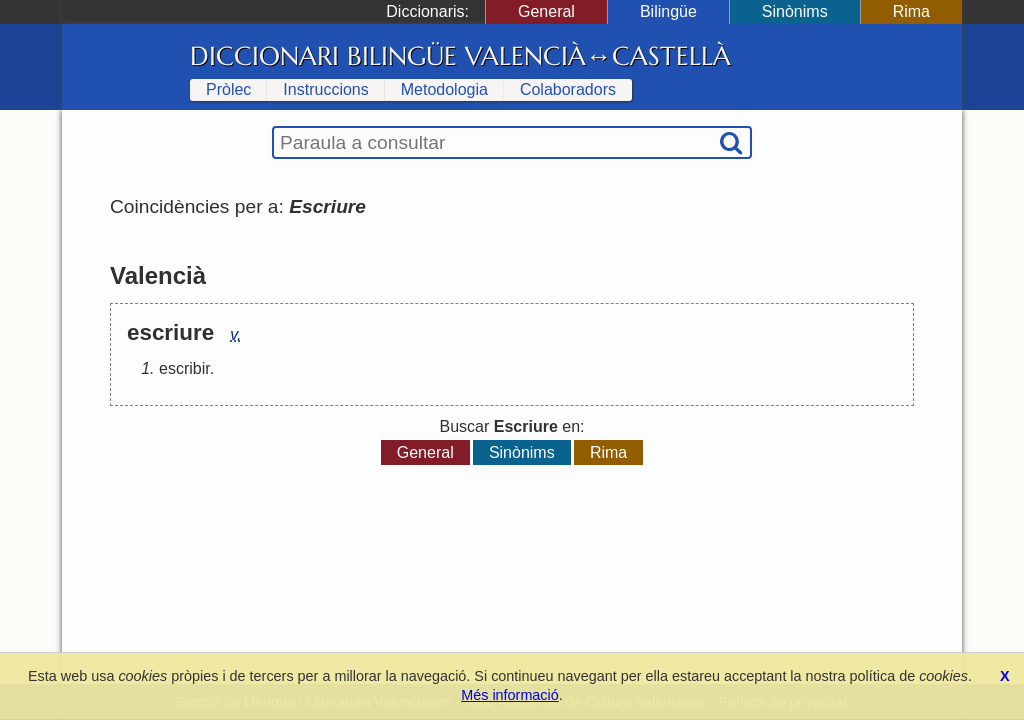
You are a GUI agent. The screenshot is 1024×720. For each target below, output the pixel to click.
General (546, 11)
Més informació (510, 695)
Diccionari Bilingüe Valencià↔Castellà (460, 56)
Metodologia (444, 89)
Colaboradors (568, 89)
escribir (184, 368)
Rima (911, 11)
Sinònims (795, 11)
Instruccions (325, 89)
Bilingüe (668, 11)
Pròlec (228, 89)
